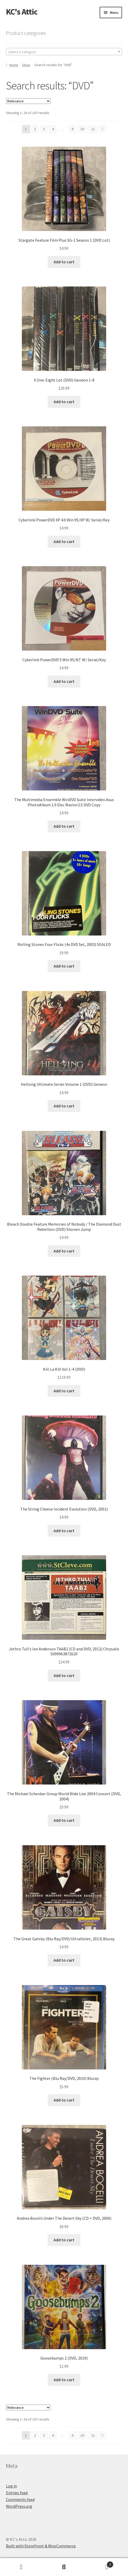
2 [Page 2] (35, 129)
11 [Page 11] (93, 129)
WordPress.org (19, 2506)
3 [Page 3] (44, 129)
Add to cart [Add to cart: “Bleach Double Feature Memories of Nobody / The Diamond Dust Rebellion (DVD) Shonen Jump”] (64, 1250)
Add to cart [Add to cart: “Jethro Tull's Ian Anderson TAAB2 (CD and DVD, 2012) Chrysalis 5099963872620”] (64, 1675)
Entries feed (17, 2492)
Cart (99, 2563)
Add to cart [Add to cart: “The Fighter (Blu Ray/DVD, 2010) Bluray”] (64, 2100)
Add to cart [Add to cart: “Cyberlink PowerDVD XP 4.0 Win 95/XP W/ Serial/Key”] (64, 541)
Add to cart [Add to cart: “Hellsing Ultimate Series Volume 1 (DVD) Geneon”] (64, 1105)
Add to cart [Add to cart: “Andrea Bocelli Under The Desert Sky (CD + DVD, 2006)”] (64, 2239)
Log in (11, 2485)
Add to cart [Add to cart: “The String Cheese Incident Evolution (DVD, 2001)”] (64, 1530)
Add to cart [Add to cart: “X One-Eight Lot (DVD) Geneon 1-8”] (64, 401)
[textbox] (64, 51)
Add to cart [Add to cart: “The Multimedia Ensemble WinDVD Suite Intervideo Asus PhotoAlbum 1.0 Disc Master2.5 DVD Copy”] (64, 826)
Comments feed (20, 2499)
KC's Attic (21, 12)
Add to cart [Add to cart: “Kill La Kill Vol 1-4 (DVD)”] (64, 1390)
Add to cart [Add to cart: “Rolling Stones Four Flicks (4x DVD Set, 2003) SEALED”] (64, 966)
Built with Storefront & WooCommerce (41, 2545)
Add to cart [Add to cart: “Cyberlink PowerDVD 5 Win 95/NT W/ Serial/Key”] (64, 681)
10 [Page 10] (82, 129)
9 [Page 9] (72, 129)
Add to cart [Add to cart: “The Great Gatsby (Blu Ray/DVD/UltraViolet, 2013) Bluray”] (64, 1960)
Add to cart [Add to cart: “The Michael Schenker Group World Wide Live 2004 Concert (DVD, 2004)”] (64, 1820)
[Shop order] (28, 101)
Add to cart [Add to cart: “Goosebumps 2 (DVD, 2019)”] (64, 2379)
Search (64, 2567)
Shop (26, 65)
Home (13, 65)
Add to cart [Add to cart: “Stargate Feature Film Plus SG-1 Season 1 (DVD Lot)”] (64, 261)
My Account (21, 2567)
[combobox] (64, 51)
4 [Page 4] (53, 129)
